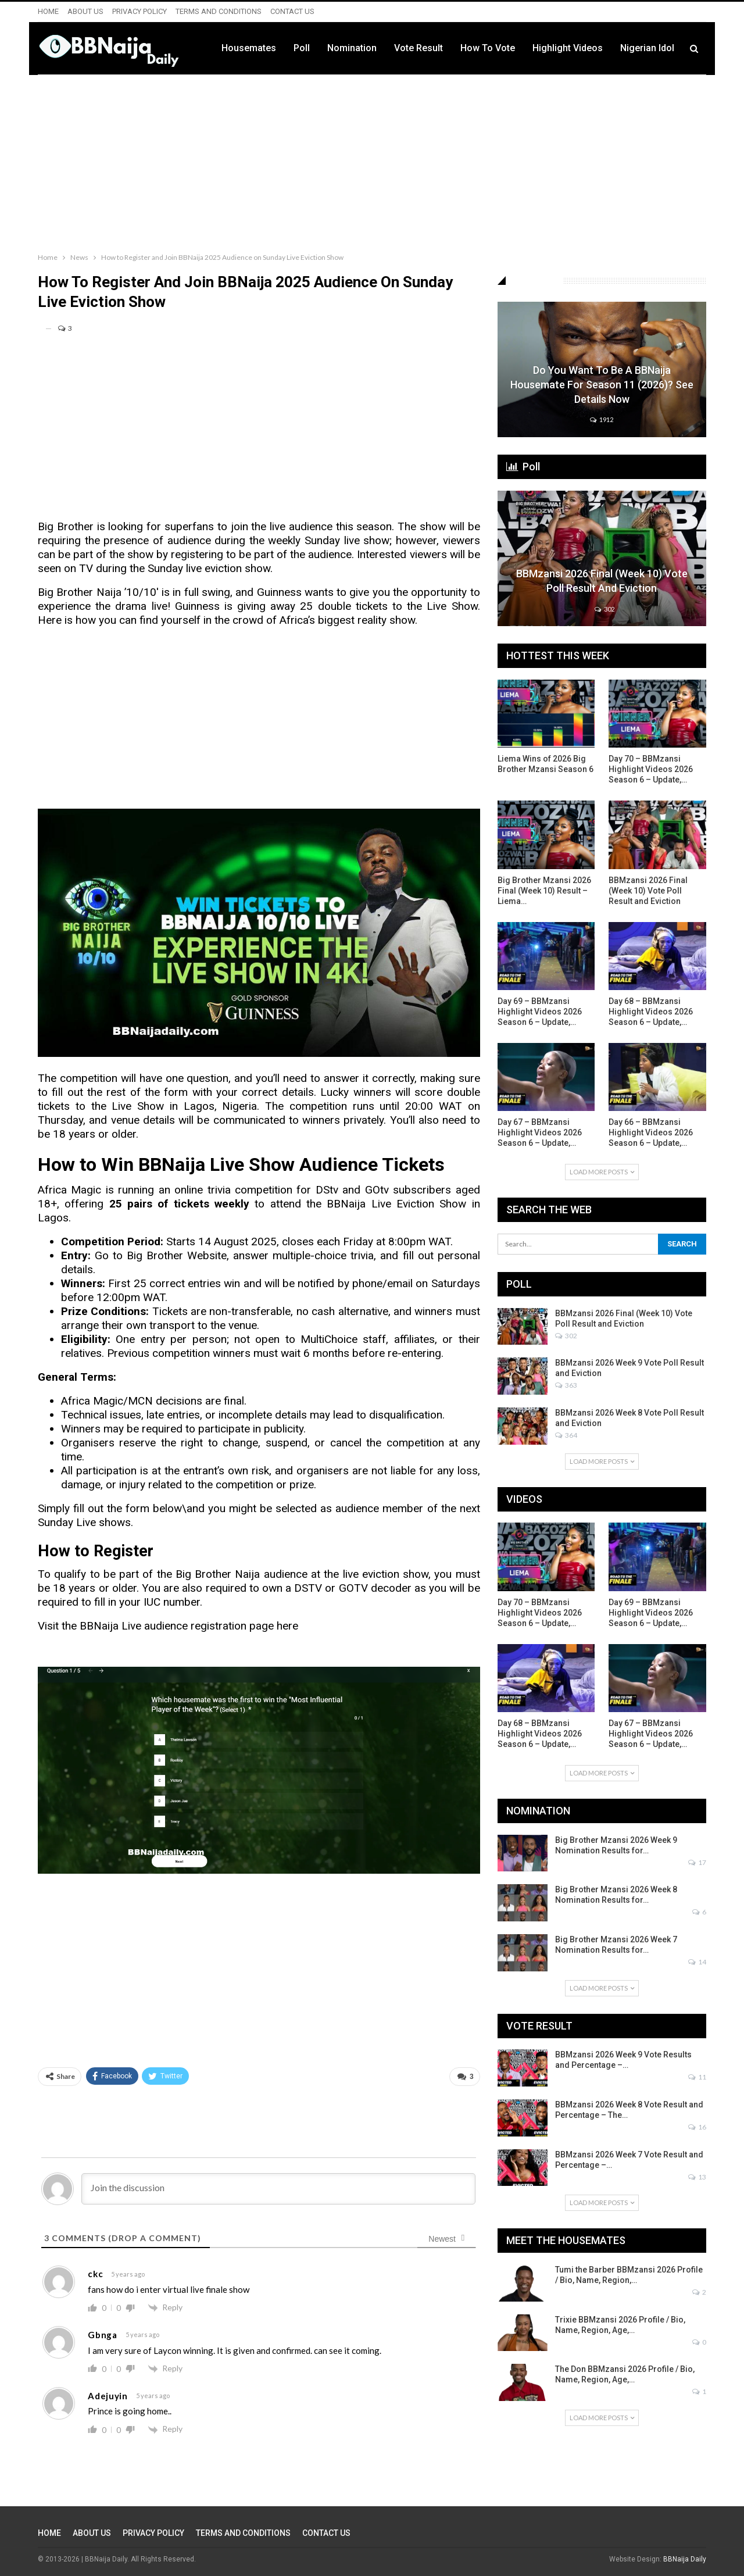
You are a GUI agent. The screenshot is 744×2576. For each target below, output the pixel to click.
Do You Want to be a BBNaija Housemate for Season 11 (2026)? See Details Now (601, 384)
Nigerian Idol (647, 47)
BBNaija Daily (684, 2559)
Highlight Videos (567, 47)
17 (697, 1862)
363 (566, 1385)
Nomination (352, 47)
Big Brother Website (177, 1255)
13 (697, 2177)
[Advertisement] (372, 161)
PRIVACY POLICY (139, 11)
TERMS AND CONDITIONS (219, 11)
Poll (302, 47)
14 (697, 1961)
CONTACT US (292, 11)
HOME (48, 11)
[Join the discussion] (278, 2189)
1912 (601, 419)
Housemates (248, 47)
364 (566, 1435)
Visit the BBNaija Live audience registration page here (168, 1625)
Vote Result (418, 47)
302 (604, 609)
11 (697, 2077)
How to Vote (487, 47)
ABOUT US (85, 11)
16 (697, 2127)
